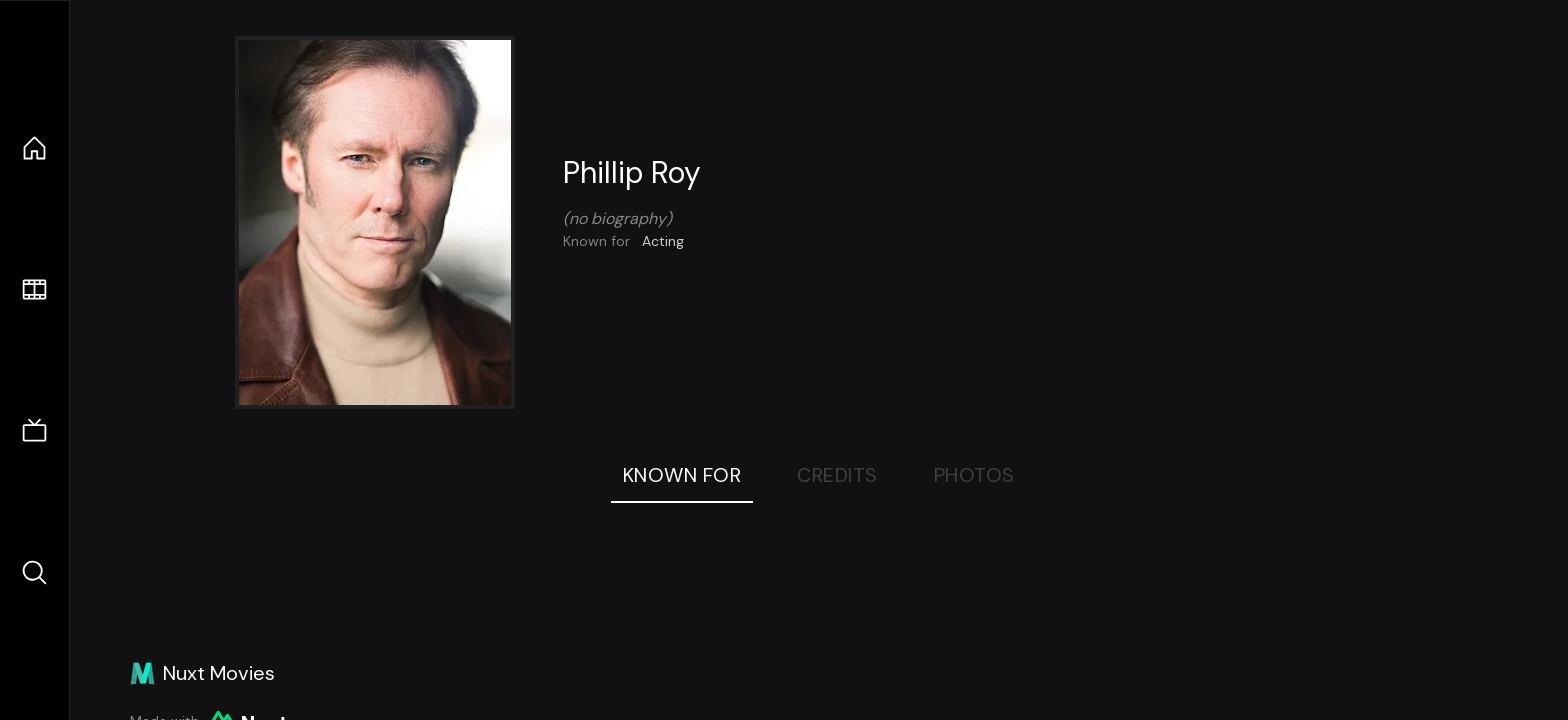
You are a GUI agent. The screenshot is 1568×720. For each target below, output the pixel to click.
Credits (837, 475)
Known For (682, 475)
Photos (974, 475)
